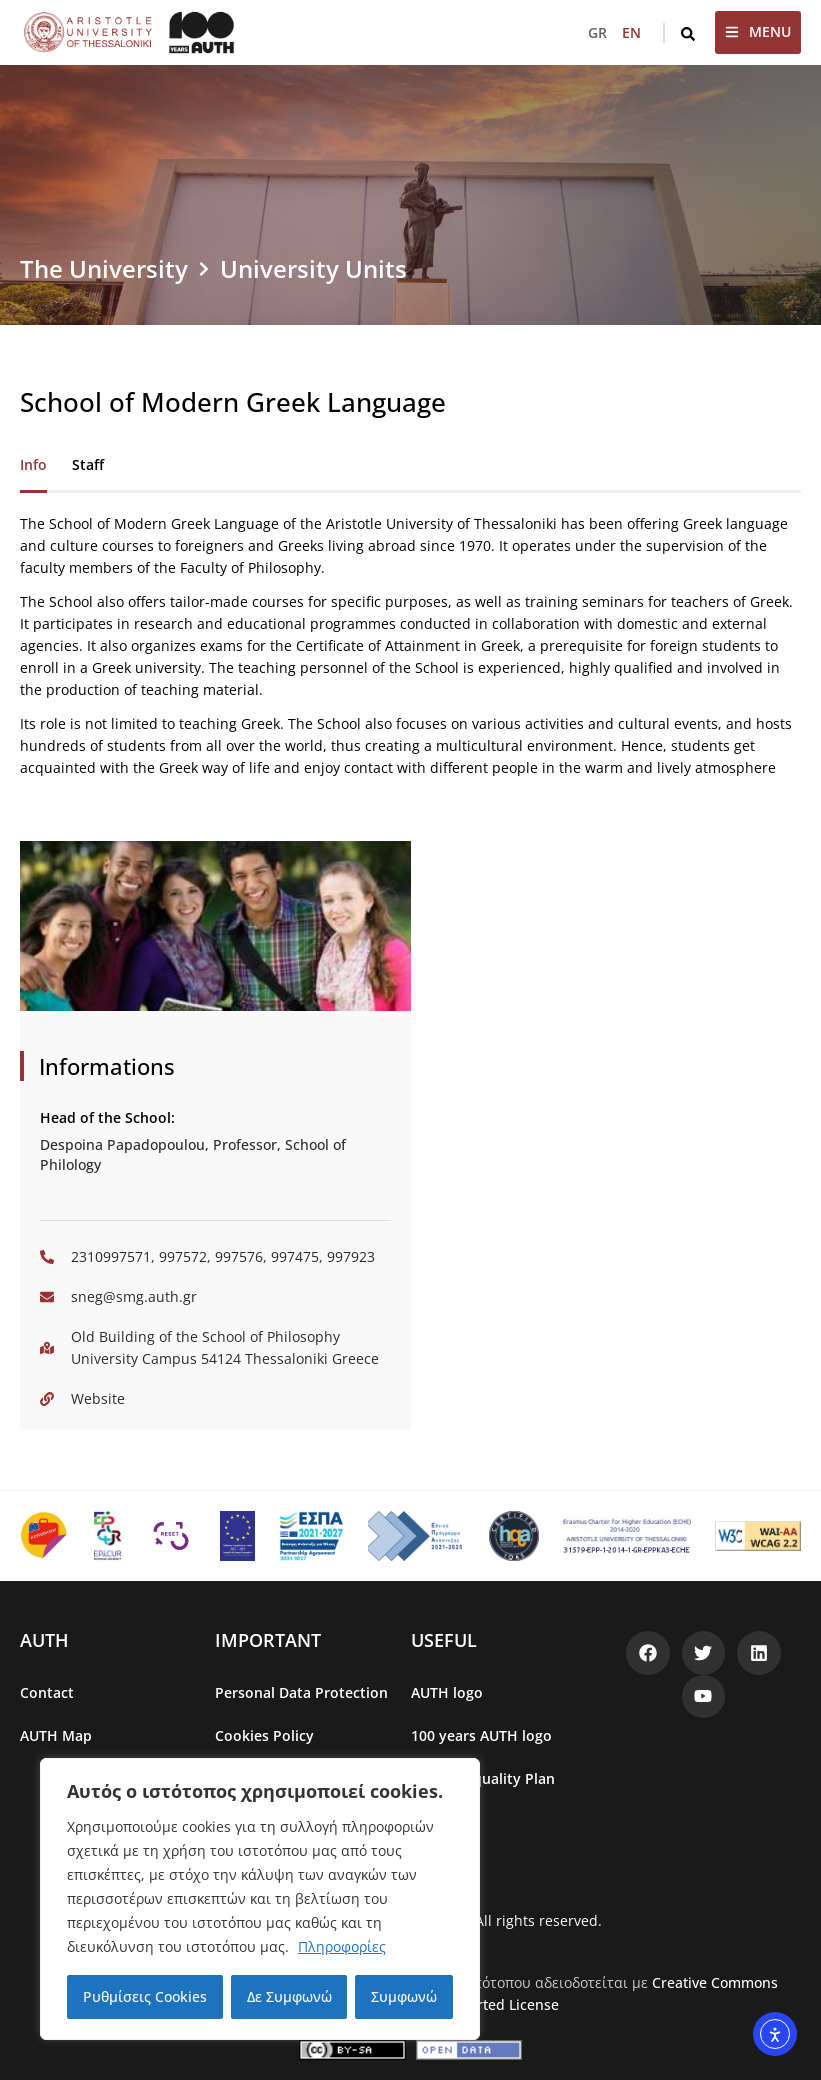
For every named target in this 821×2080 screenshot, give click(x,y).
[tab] (33, 466)
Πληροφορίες (342, 1946)
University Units (313, 268)
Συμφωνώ (404, 1996)
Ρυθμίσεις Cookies (145, 1996)
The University (104, 268)
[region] (260, 1899)
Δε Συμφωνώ (289, 1996)
